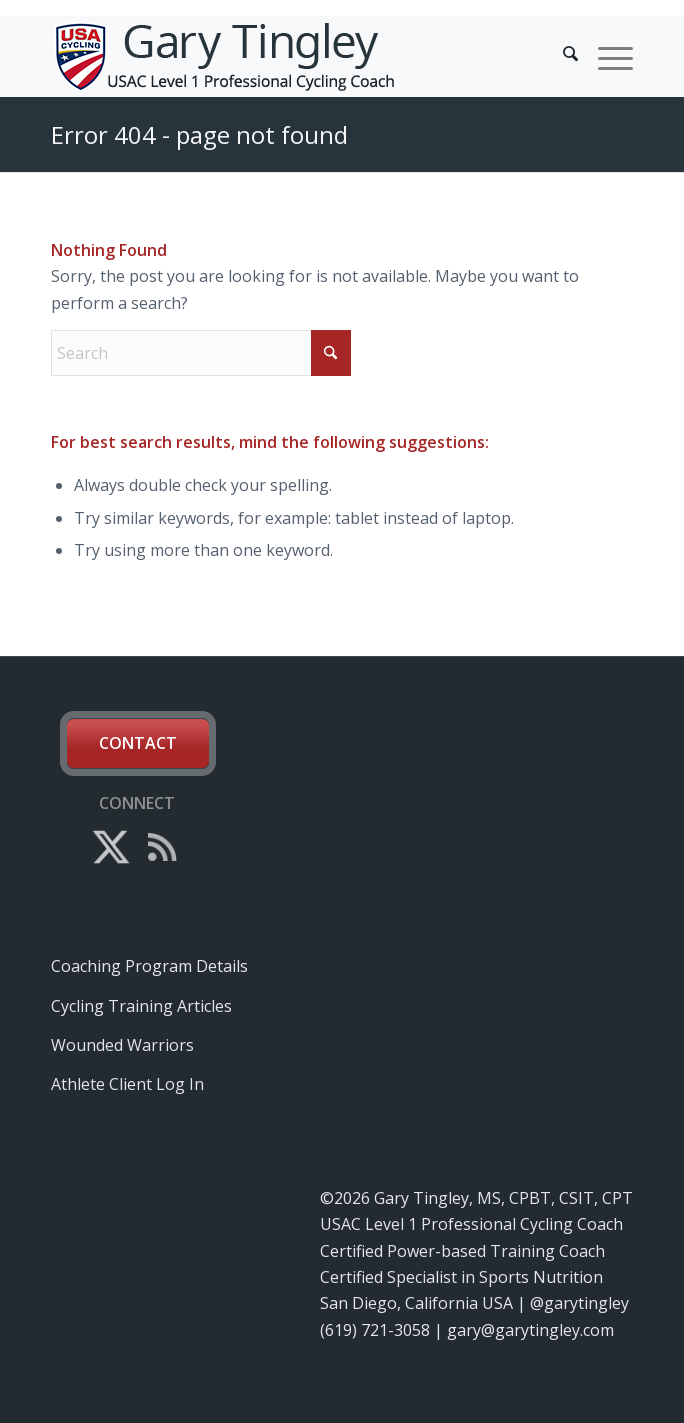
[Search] (560, 56)
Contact (138, 743)
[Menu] (605, 56)
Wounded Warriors (122, 1045)
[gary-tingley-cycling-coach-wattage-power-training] (283, 56)
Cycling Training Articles (141, 1006)
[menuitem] (560, 56)
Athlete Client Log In (127, 1084)
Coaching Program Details (149, 966)
